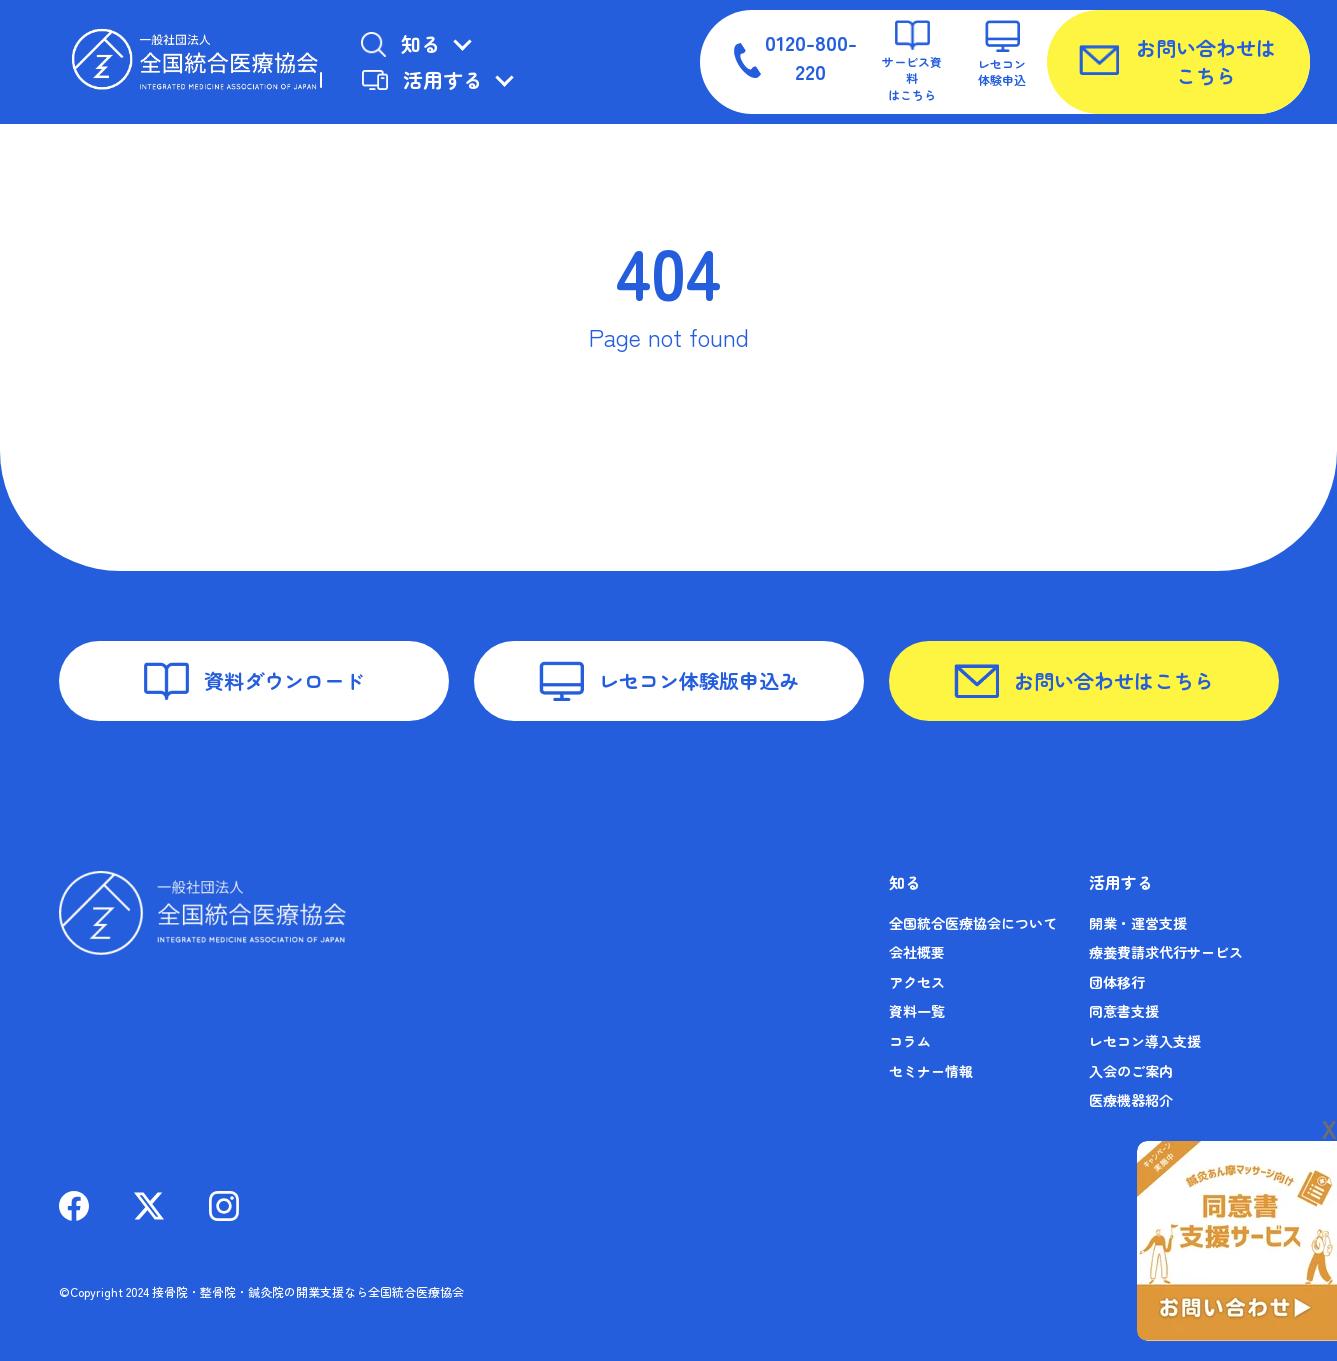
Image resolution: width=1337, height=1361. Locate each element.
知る (400, 43)
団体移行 (1117, 982)
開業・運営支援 (1138, 923)
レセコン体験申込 (1002, 54)
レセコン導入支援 (1145, 1041)
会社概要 (917, 952)
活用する (422, 79)
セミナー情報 (931, 1071)
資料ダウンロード (254, 681)
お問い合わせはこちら (1177, 61)
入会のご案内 (1131, 1071)
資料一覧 (917, 1011)
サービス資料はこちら (912, 61)
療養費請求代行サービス (1166, 952)
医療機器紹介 (1131, 1100)
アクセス (917, 982)
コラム (910, 1041)
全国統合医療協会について (973, 923)
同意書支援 (1124, 1011)
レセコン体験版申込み (669, 681)
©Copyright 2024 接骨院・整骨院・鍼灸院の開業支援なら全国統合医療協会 (261, 1291)
